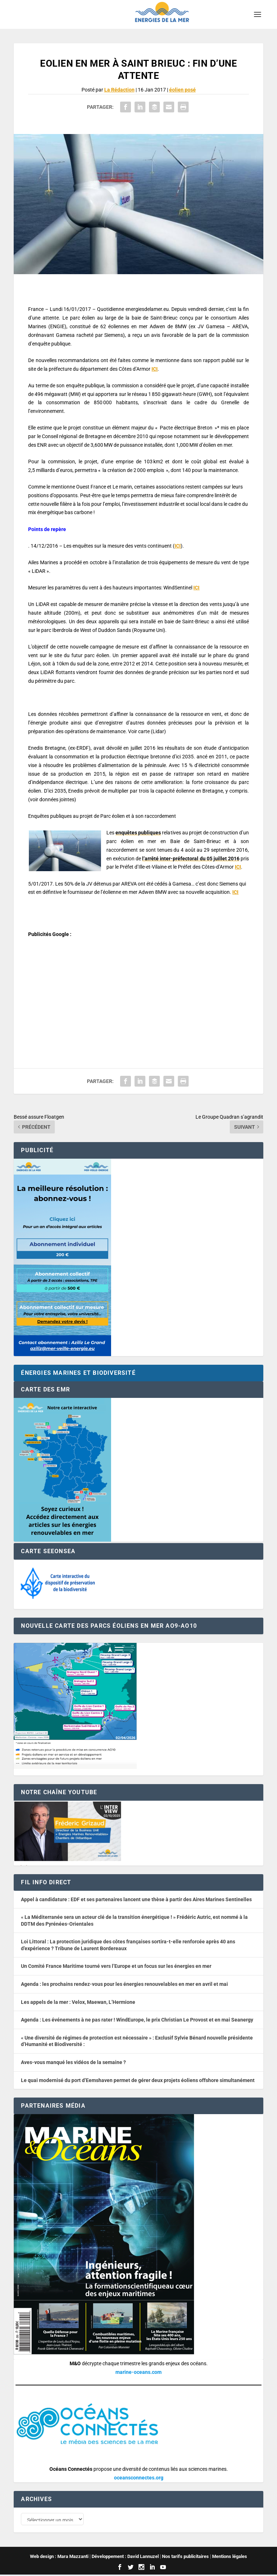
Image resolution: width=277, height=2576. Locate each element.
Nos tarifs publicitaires (185, 2558)
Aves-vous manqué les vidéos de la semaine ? (73, 2062)
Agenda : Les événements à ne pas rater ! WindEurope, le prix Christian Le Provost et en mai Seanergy (137, 2020)
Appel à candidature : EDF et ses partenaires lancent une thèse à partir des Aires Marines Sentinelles (136, 1899)
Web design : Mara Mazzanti (59, 2558)
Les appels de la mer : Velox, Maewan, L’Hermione (78, 2002)
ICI (154, 369)
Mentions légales (229, 2558)
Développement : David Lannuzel (125, 2558)
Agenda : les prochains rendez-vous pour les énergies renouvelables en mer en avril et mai (124, 1984)
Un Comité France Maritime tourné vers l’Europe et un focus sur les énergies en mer (116, 1966)
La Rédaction (119, 90)
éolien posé (182, 90)
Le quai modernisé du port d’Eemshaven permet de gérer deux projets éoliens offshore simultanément (138, 2080)
